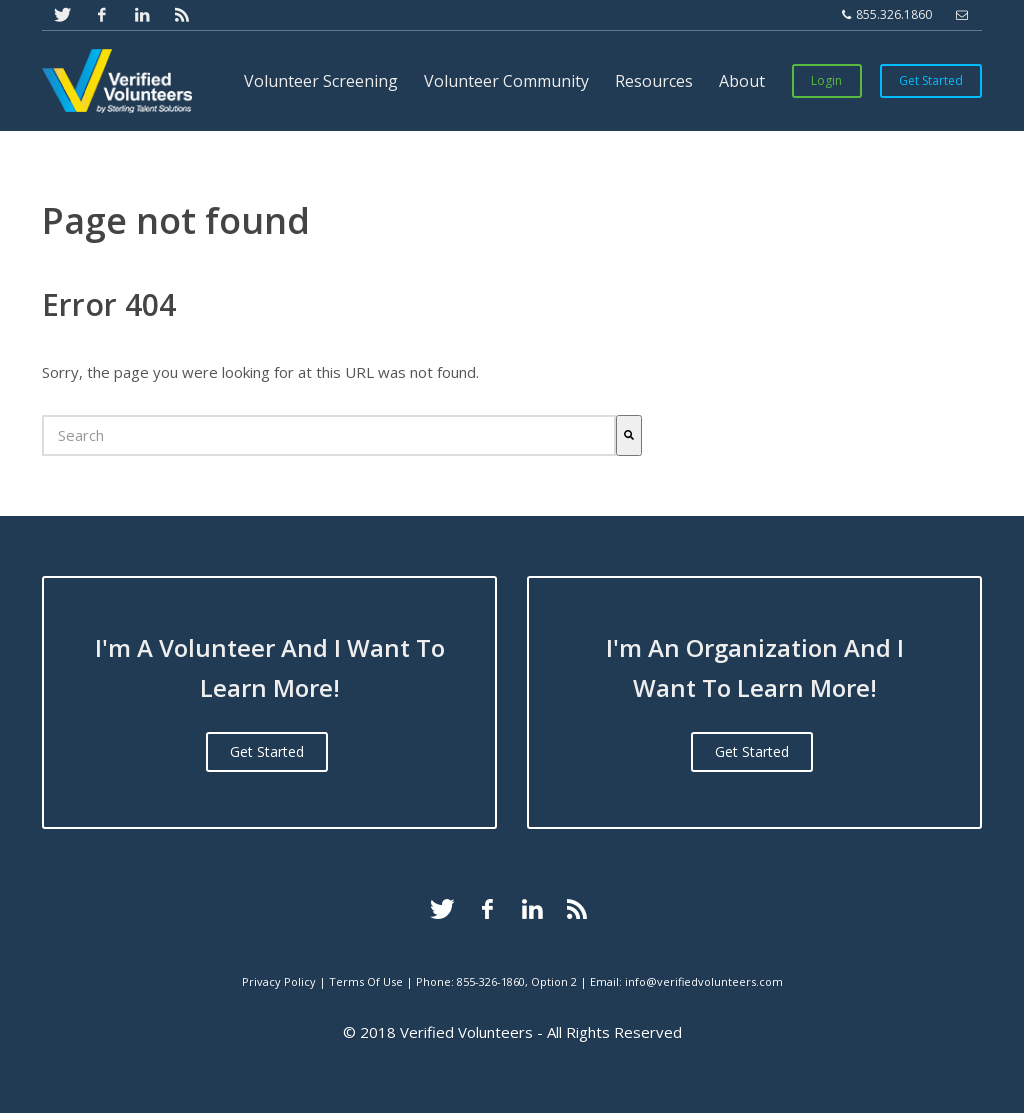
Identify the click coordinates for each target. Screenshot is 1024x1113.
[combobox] (329, 435)
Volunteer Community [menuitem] (506, 81)
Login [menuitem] (826, 80)
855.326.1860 (887, 15)
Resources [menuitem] (654, 81)
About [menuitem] (742, 81)
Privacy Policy (279, 981)
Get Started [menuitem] (931, 80)
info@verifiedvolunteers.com (704, 981)
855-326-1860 (491, 981)
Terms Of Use (366, 981)
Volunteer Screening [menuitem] (321, 81)
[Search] (629, 435)
